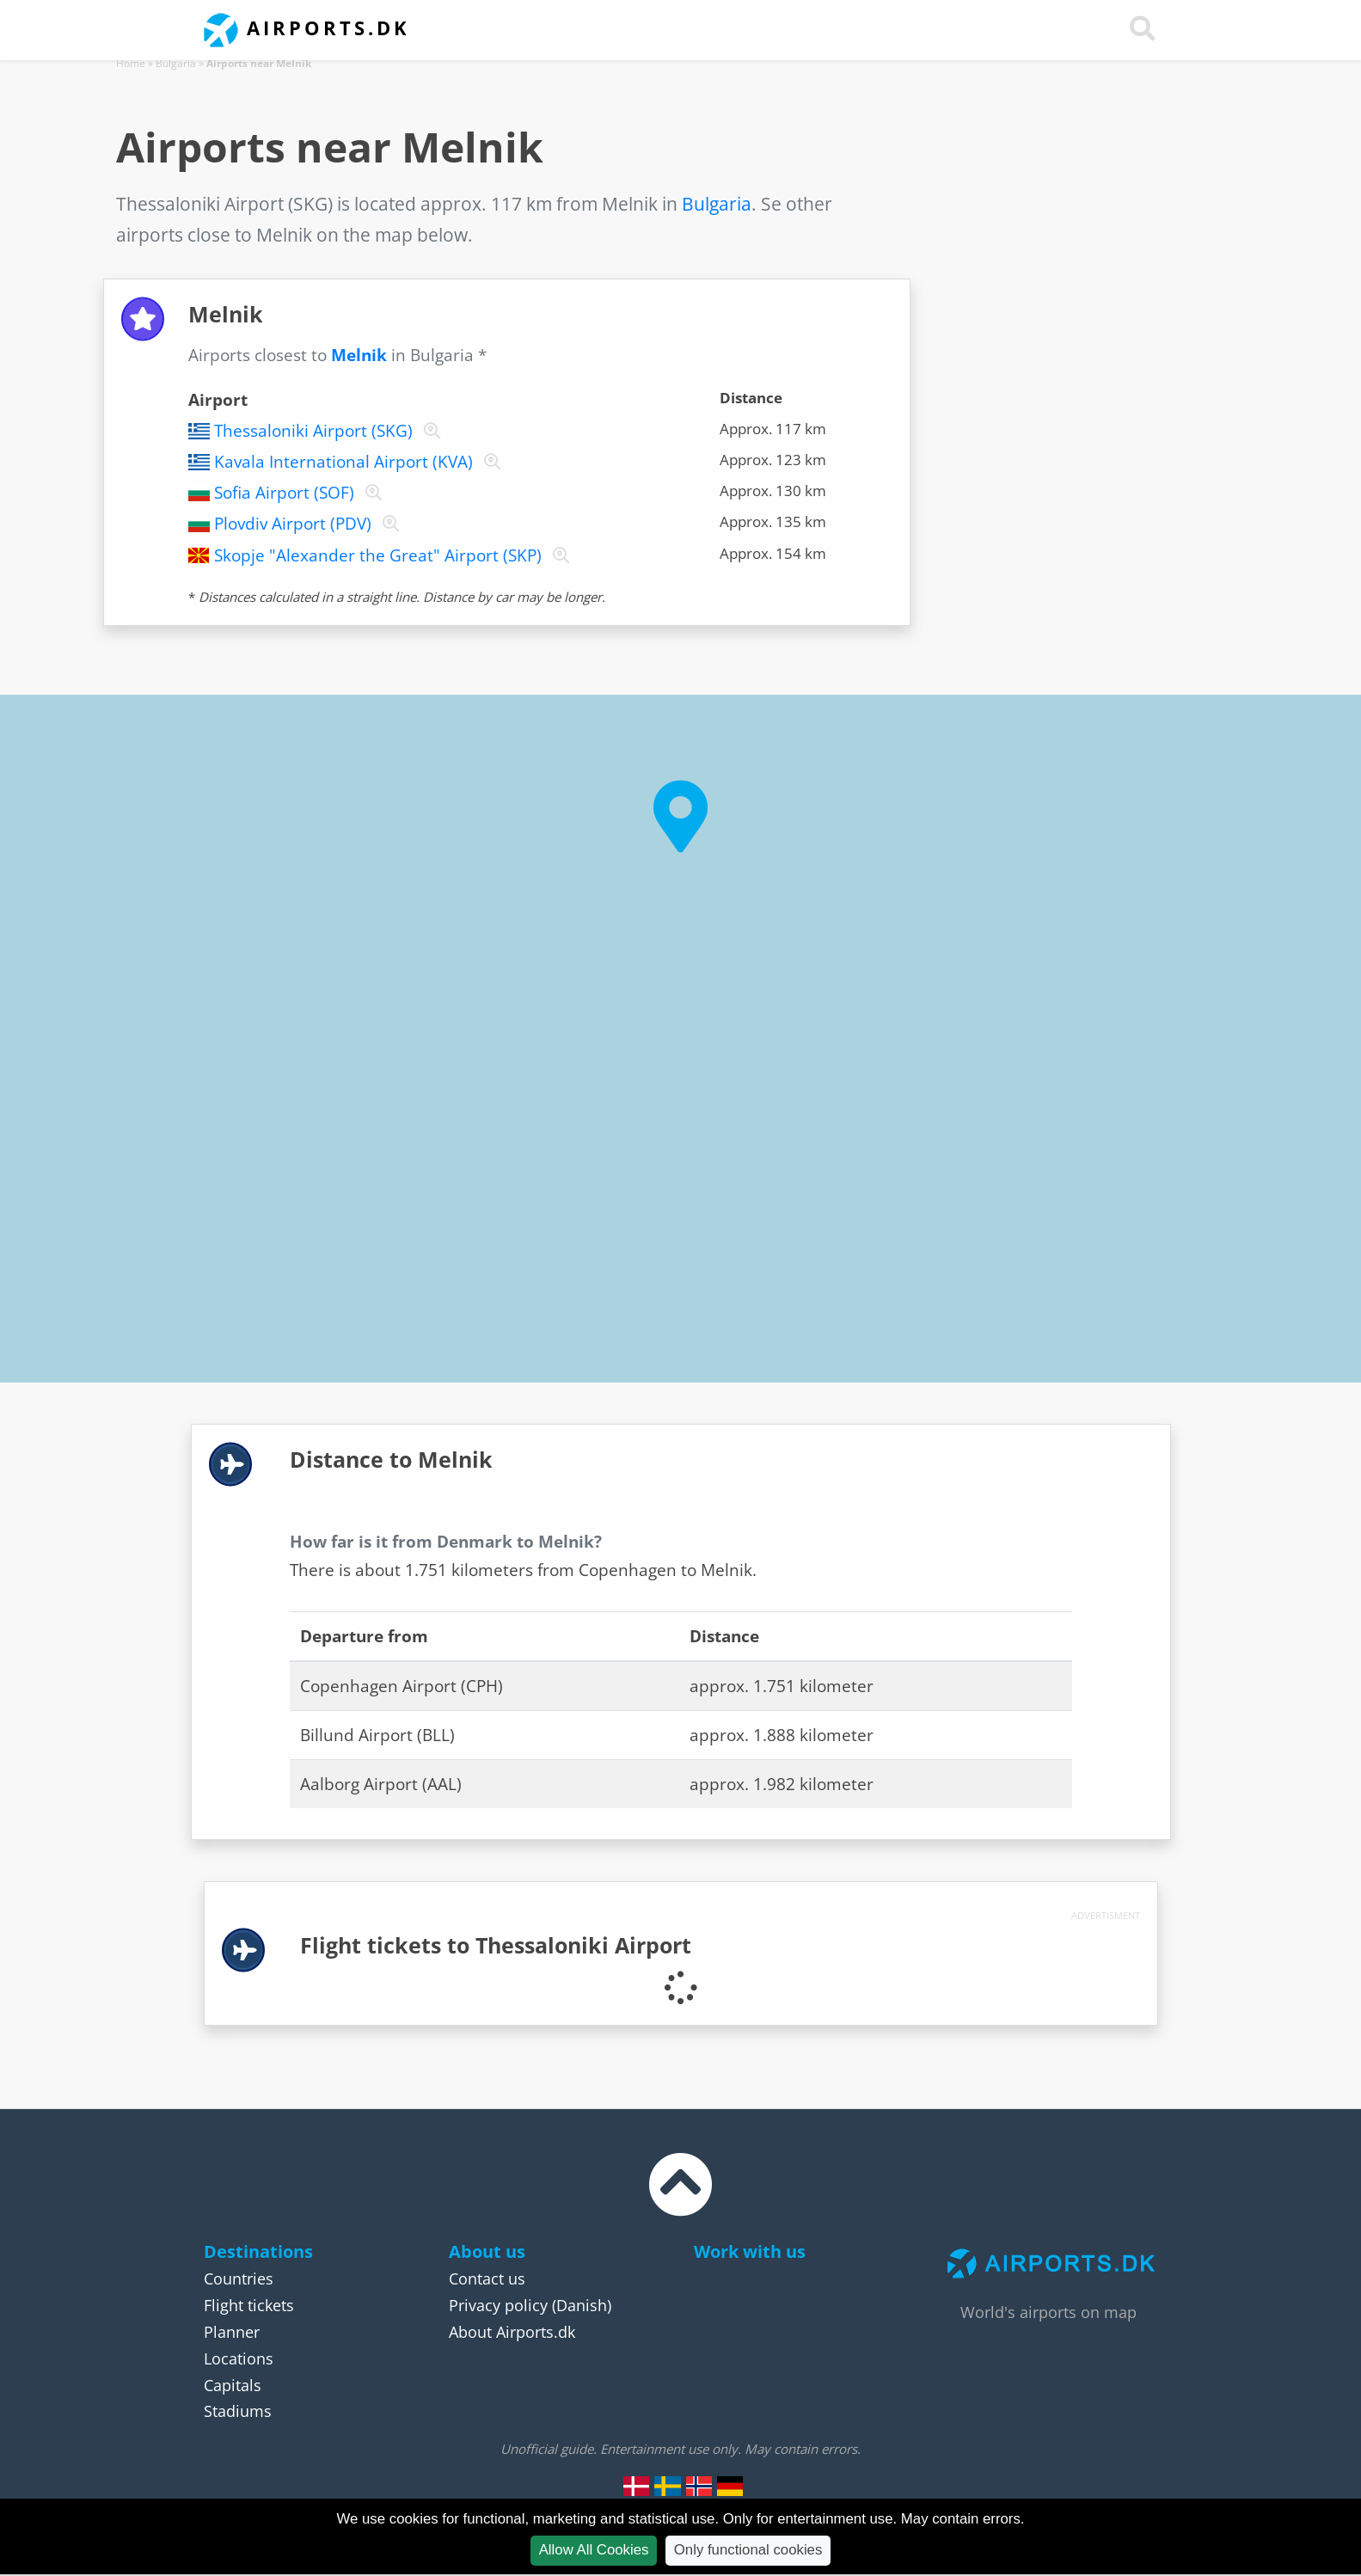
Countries (238, 2278)
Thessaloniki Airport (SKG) (313, 431)
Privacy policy (498, 2305)
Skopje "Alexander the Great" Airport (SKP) (378, 555)
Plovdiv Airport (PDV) (292, 523)
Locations (238, 2358)
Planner (232, 2331)
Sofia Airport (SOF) (284, 492)
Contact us (487, 2278)
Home (130, 63)
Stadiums (238, 2411)
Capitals (232, 2385)
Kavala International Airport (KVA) (343, 462)
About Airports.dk (512, 2331)
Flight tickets (249, 2305)
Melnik (359, 355)
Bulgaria (176, 63)
